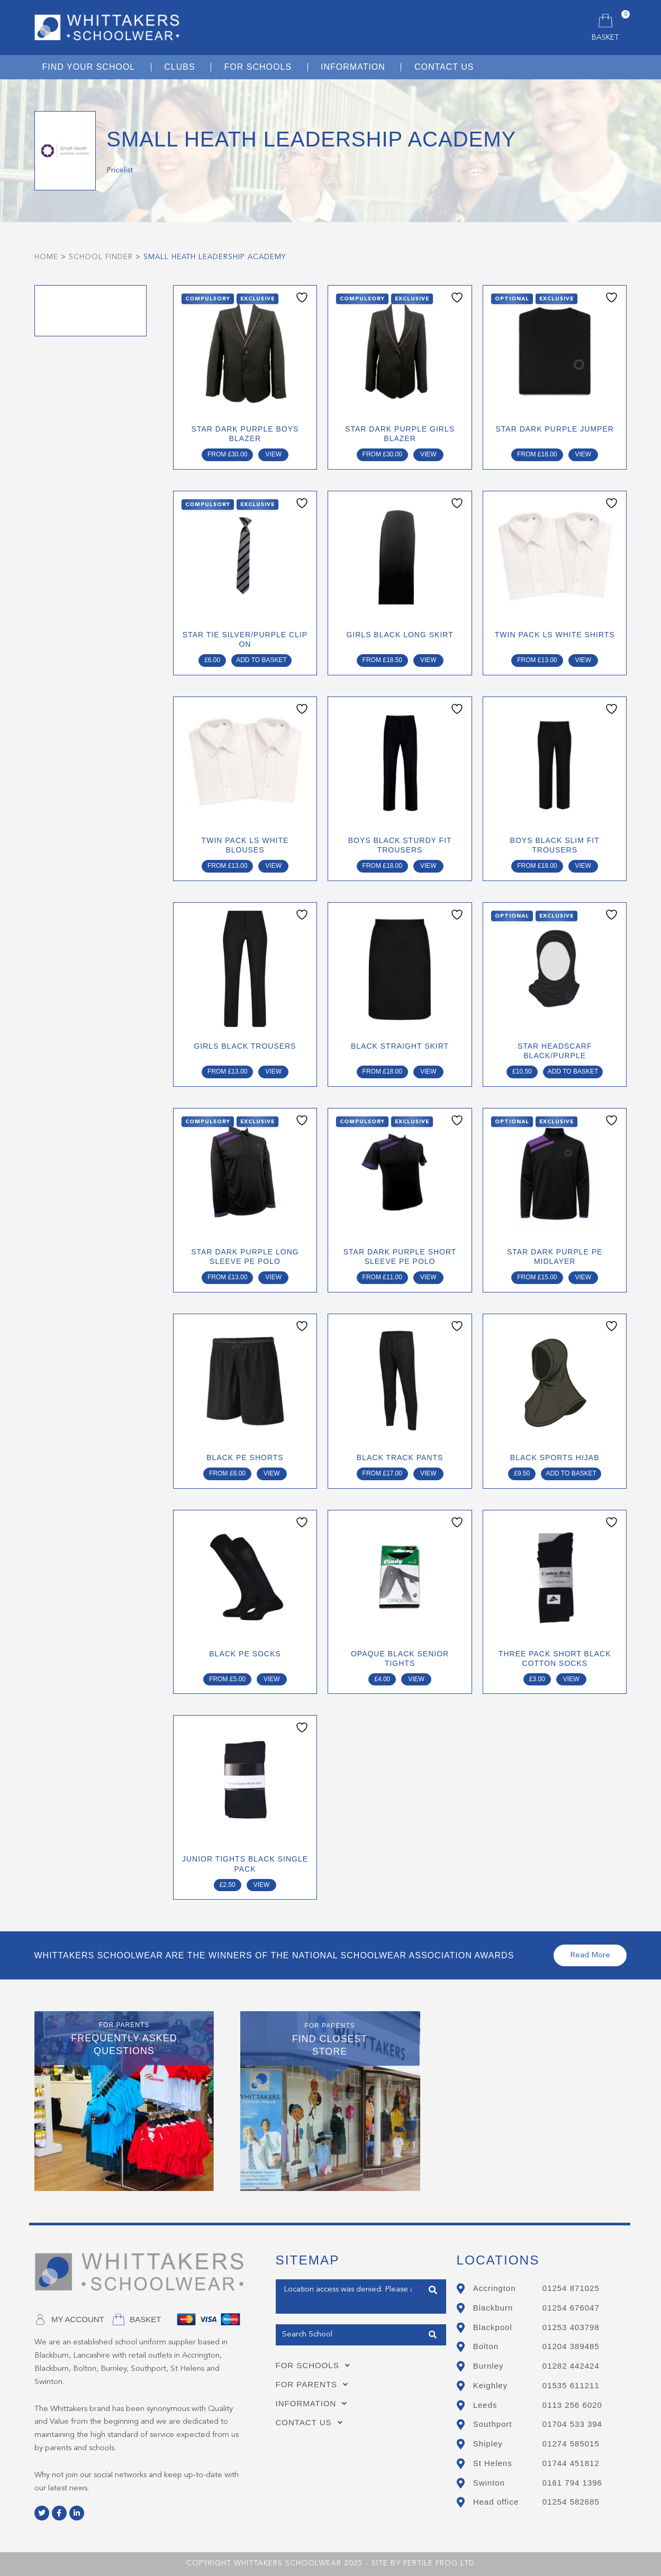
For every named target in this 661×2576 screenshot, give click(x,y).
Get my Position (305, 2306)
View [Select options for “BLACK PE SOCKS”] (272, 1679)
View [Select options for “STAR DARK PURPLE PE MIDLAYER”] (583, 1277)
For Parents (315, 2384)
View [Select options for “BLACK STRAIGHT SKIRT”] (428, 1071)
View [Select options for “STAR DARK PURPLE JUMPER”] (583, 454)
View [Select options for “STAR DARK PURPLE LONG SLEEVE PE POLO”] (273, 1277)
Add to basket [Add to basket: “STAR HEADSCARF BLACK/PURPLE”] (573, 1071)
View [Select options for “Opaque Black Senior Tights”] (416, 1679)
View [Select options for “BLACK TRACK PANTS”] (428, 1473)
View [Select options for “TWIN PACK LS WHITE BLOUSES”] (273, 865)
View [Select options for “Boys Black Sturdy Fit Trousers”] (428, 865)
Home (46, 257)
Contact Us (312, 2422)
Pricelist (119, 171)
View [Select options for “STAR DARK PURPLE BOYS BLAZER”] (273, 454)
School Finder (101, 257)
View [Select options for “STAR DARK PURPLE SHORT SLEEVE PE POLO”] (428, 1277)
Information (315, 2403)
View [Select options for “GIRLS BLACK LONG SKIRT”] (428, 660)
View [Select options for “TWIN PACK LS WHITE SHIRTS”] (583, 660)
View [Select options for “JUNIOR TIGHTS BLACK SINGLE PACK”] (261, 1885)
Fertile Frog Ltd (439, 2563)
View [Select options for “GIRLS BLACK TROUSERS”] (273, 1071)
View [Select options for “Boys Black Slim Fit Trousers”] (583, 865)
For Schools (316, 2365)
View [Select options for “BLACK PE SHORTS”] (272, 1473)
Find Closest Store (433, 2289)
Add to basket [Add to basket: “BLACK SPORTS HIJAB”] (571, 1473)
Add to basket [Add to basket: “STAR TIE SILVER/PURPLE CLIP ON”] (261, 660)
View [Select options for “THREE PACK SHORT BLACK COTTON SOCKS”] (571, 1679)
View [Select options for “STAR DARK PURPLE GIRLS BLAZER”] (428, 454)
